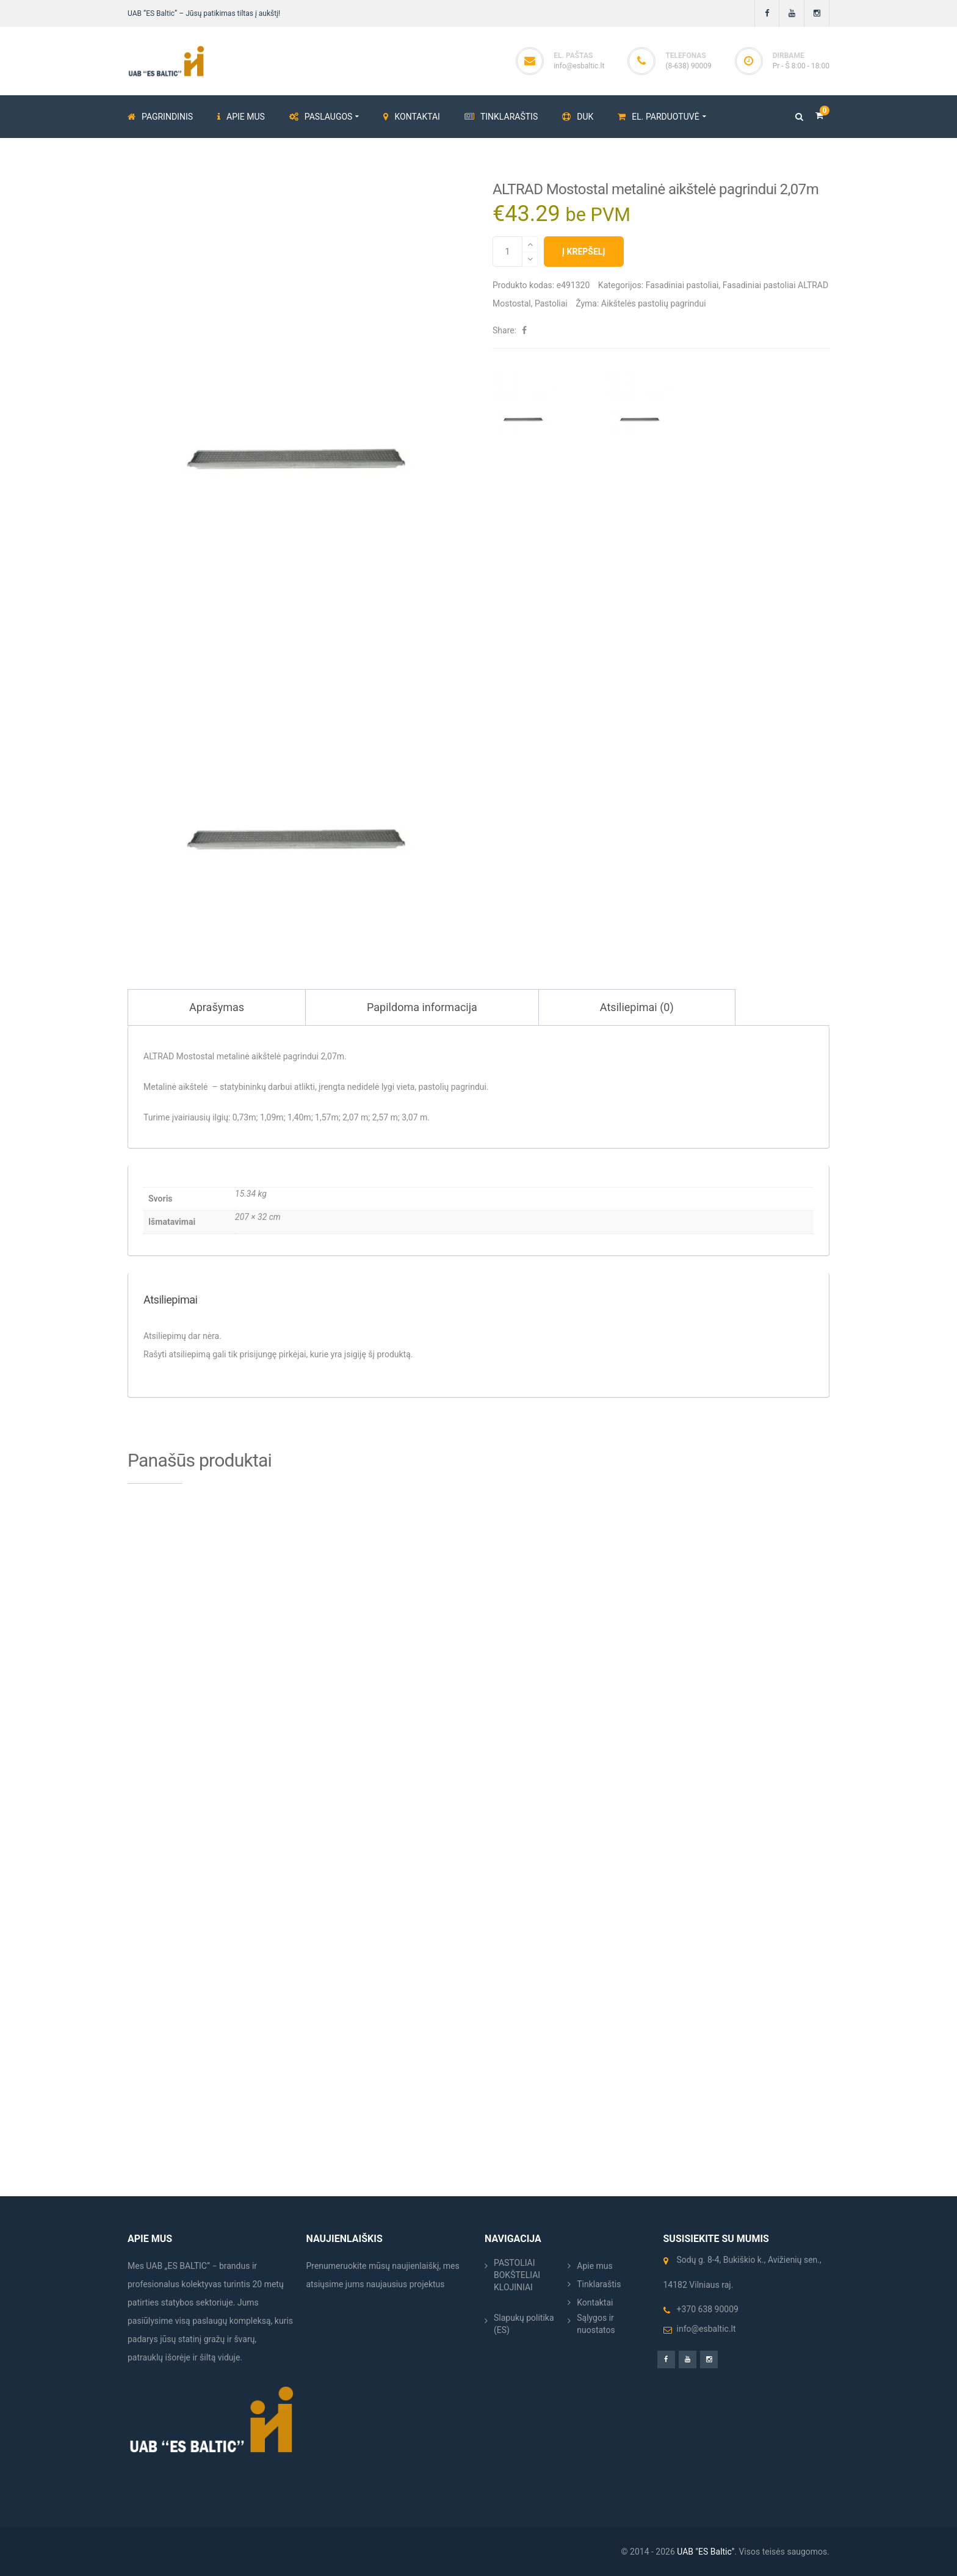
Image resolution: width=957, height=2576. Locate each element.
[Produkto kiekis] (507, 251)
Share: (504, 330)
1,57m (327, 1117)
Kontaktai (595, 2302)
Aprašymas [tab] (216, 1007)
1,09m (272, 1117)
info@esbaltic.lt (579, 66)
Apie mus (595, 2266)
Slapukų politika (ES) (524, 2324)
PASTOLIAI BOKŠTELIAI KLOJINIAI (517, 2275)
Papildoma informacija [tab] (422, 1007)
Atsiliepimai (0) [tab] (637, 1007)
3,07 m (414, 1117)
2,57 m (385, 1117)
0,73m (244, 1117)
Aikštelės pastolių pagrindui (653, 303)
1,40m (299, 1117)
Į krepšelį (583, 251)
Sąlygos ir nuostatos (596, 2324)
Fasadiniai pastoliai (682, 285)
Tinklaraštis (599, 2284)
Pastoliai (551, 303)
